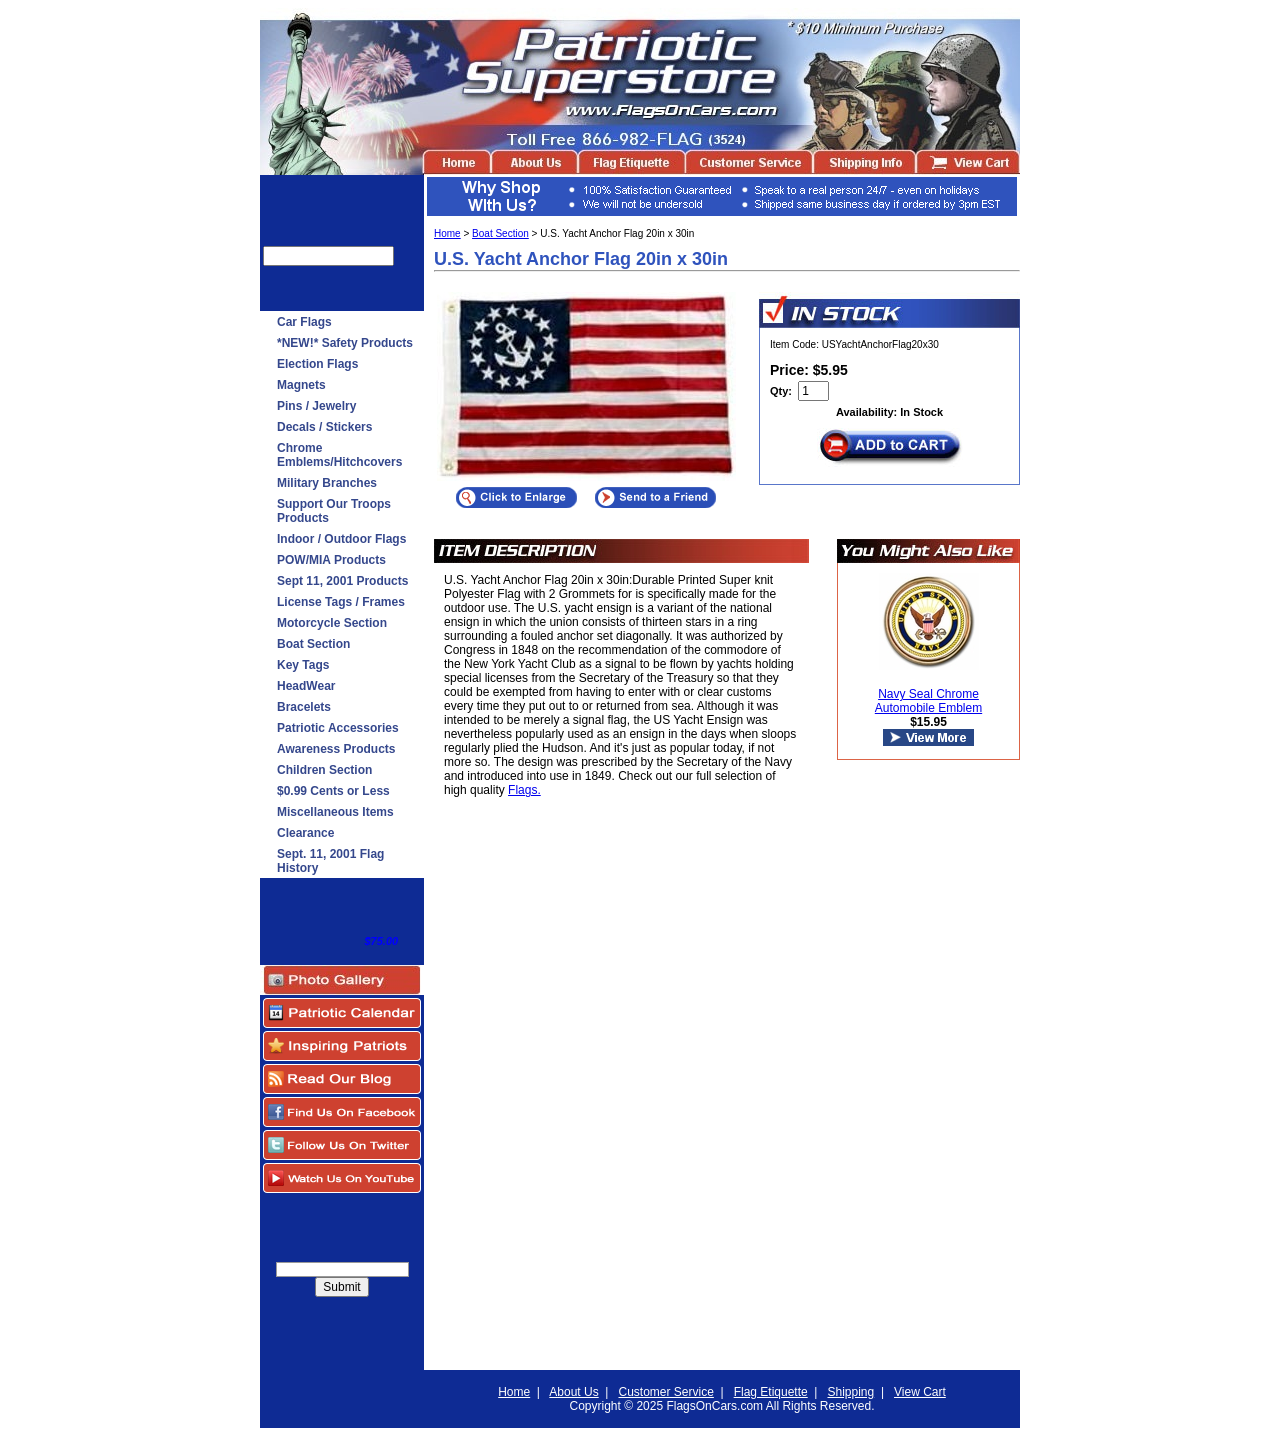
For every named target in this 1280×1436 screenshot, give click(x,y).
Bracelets (304, 707)
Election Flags (317, 364)
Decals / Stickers (324, 427)
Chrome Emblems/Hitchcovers (339, 455)
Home (447, 233)
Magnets (301, 385)
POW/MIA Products (331, 560)
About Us (573, 1392)
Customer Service (665, 1392)
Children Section (324, 770)
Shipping (851, 1392)
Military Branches (327, 483)
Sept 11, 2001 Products (342, 581)
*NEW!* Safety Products (345, 343)
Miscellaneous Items (335, 812)
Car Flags (304, 322)
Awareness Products (336, 749)
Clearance (305, 833)
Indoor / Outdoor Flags (341, 539)
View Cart (920, 1392)
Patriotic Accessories (338, 728)
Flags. (524, 790)
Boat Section (313, 644)
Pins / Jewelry (316, 406)
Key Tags (303, 665)
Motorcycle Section (332, 623)
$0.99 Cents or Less (333, 791)
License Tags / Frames (341, 602)
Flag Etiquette (771, 1392)
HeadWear (306, 686)
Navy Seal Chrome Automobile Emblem (928, 701)
